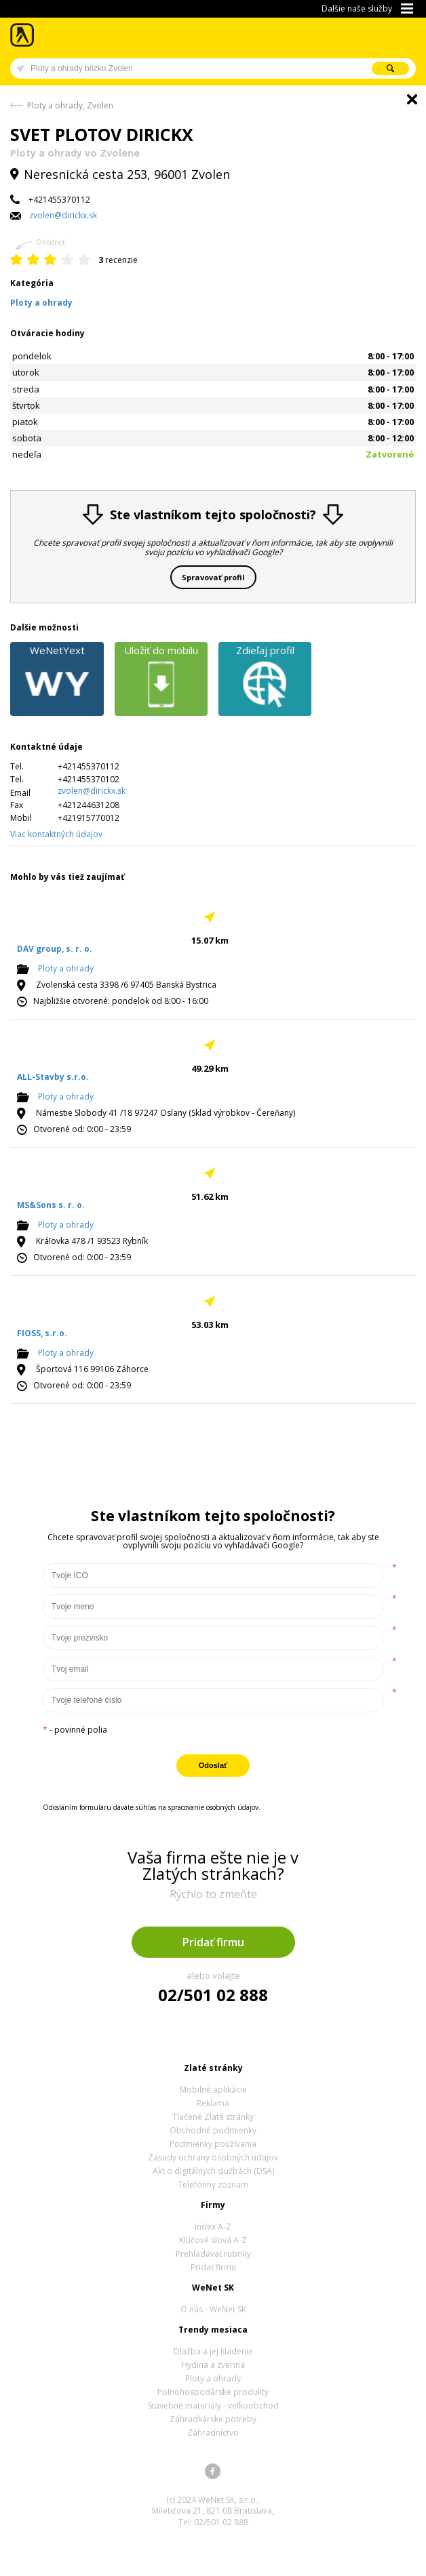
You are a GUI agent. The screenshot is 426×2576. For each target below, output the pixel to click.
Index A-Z (213, 2226)
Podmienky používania (213, 2144)
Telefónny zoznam (213, 2184)
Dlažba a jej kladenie (213, 2351)
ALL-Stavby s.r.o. (53, 1077)
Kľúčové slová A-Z (213, 2240)
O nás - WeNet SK (213, 2309)
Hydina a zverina (213, 2365)
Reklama (213, 2103)
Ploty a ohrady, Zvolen (70, 105)
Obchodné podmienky (213, 2130)
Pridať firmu (213, 1942)
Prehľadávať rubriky (213, 2253)
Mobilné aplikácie (213, 2089)
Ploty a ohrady (66, 968)
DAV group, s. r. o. (54, 948)
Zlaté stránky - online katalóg (22, 35)
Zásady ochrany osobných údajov (213, 2157)
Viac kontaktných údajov (56, 834)
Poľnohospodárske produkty (213, 2392)
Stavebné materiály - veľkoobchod (213, 2405)
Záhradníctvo (213, 2432)
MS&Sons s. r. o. (51, 1205)
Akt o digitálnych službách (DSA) (213, 2171)
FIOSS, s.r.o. (42, 1333)
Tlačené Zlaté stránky (213, 2116)
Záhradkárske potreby (213, 2419)
